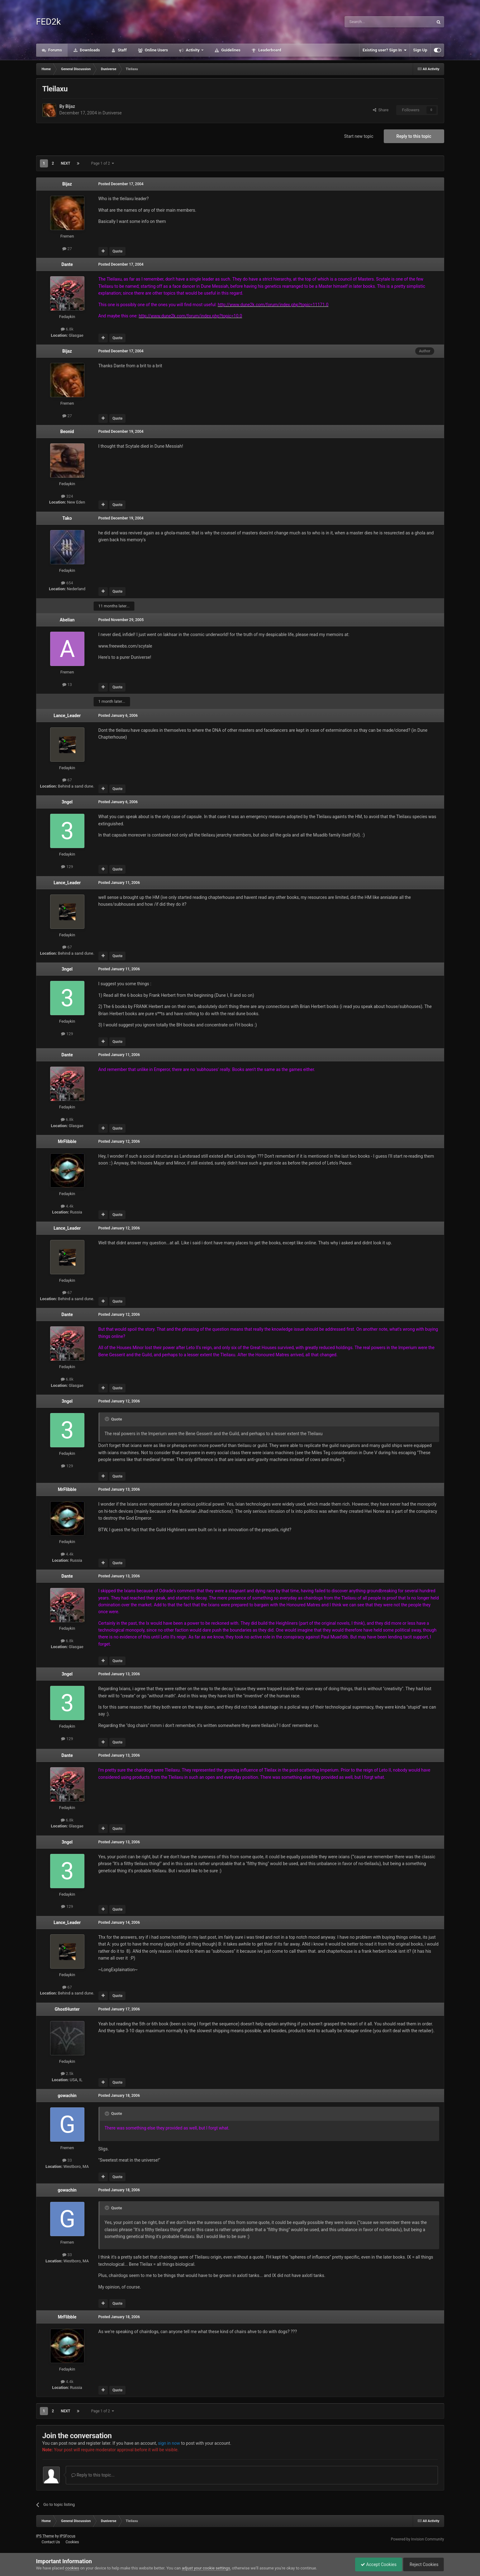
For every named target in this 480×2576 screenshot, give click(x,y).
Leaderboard (269, 50)
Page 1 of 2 (102, 163)
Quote (117, 251)
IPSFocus (67, 2536)
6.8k (67, 329)
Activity (193, 50)
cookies (72, 2568)
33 (67, 2160)
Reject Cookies (422, 2564)
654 (67, 583)
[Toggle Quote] (107, 1418)
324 (67, 496)
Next (65, 163)
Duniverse (112, 112)
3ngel (67, 801)
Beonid (67, 431)
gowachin (67, 2095)
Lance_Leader (67, 715)
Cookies (72, 2542)
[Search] (374, 21)
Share (381, 110)
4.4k (67, 1206)
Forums (54, 50)
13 (67, 684)
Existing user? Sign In (384, 50)
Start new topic (358, 136)
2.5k (67, 2073)
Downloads (89, 50)
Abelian (67, 619)
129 (67, 866)
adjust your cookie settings (206, 2568)
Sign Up (420, 50)
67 (67, 780)
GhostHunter (67, 2009)
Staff (122, 50)
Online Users (156, 50)
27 (67, 248)
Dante (67, 264)
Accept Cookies (375, 2564)
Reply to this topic (414, 136)
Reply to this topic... (93, 2474)
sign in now (169, 2443)
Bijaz (70, 106)
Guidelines (230, 50)
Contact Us (50, 2542)
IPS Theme (45, 2536)
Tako (67, 518)
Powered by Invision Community (417, 2539)
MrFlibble (67, 1141)
